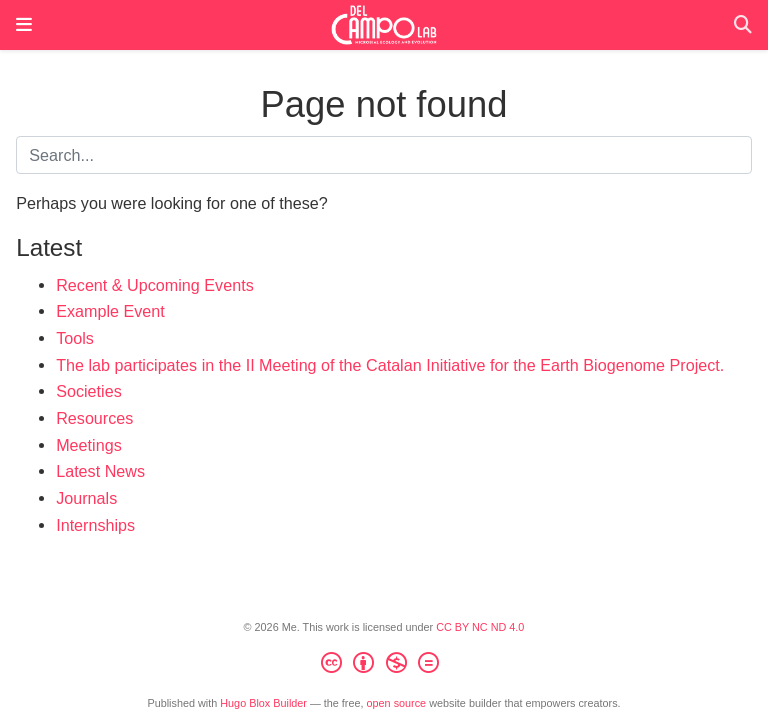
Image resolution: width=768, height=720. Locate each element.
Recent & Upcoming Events (155, 285)
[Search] (743, 25)
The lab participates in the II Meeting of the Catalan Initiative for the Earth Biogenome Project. (390, 365)
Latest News (100, 471)
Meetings (89, 445)
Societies (89, 391)
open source (397, 703)
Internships (95, 525)
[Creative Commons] (383, 666)
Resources (94, 418)
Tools (75, 338)
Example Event (110, 311)
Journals (86, 498)
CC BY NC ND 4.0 (480, 627)
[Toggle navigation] (24, 25)
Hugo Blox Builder (263, 703)
